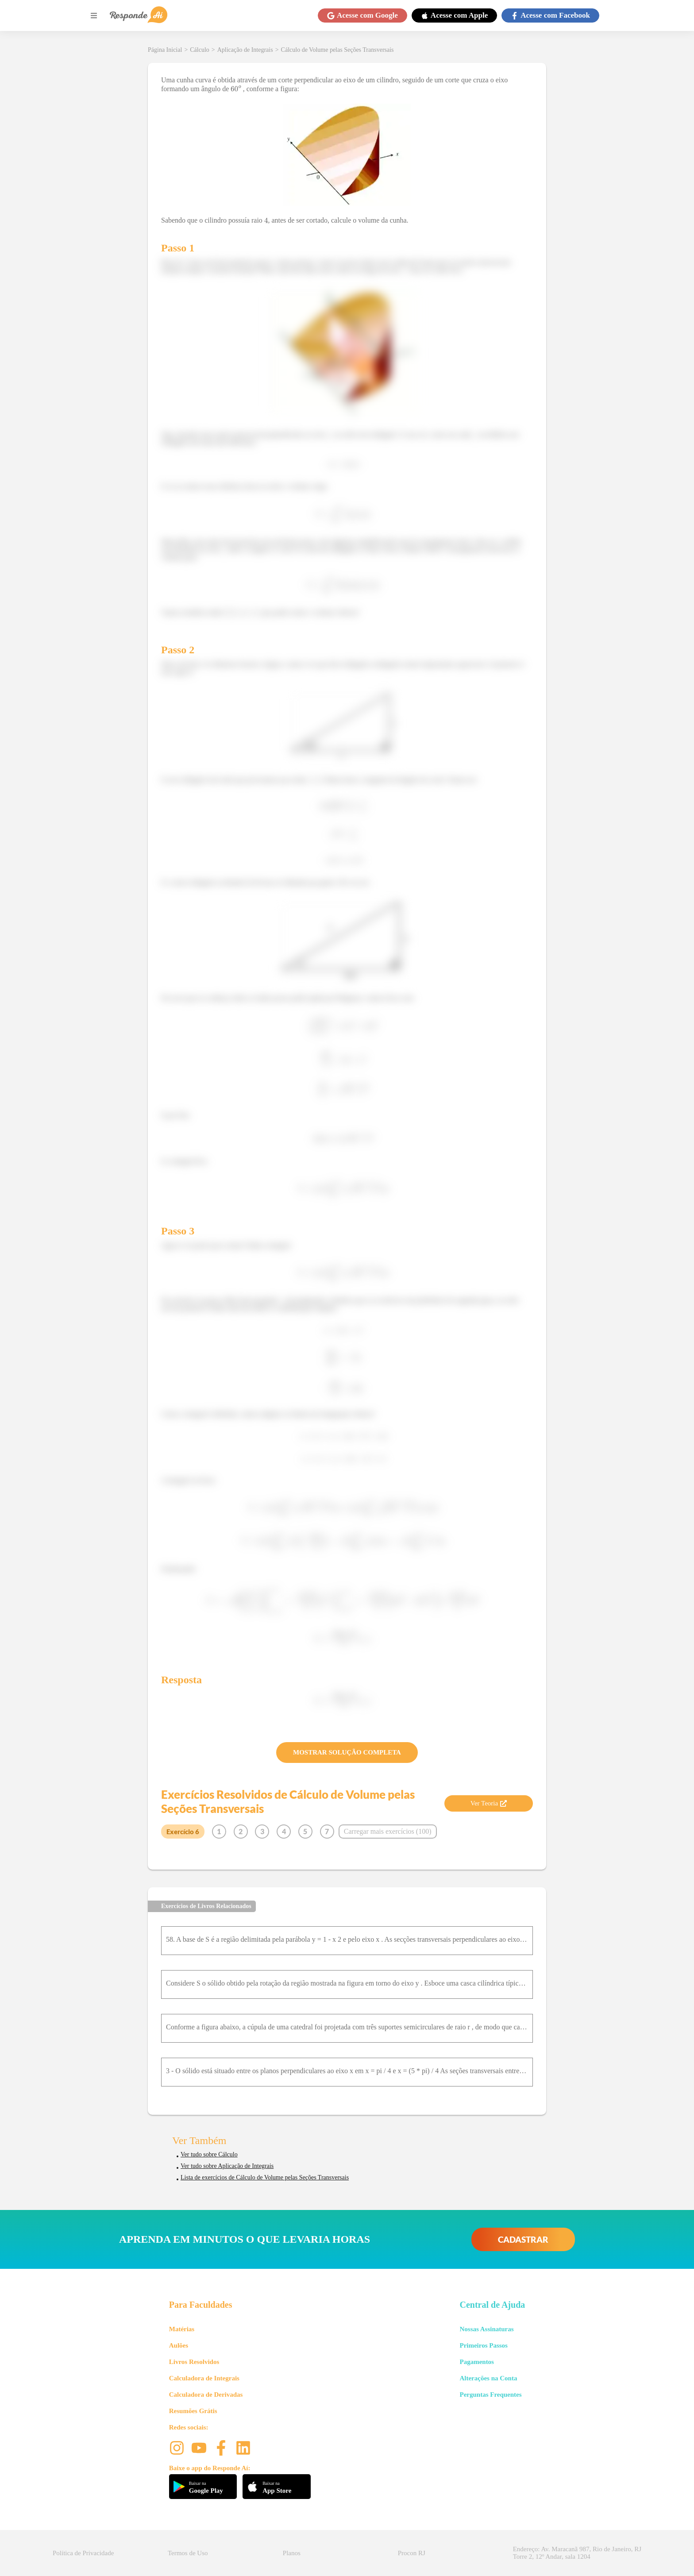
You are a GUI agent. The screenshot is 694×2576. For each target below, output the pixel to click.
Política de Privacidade (83, 2553)
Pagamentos (476, 2361)
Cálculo (199, 49)
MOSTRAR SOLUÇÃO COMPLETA (347, 1752)
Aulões (178, 2345)
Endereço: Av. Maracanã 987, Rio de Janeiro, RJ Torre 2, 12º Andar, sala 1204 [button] (577, 2552)
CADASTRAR (523, 2239)
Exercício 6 (182, 1832)
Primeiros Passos (483, 2345)
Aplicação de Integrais (245, 49)
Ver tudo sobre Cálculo (209, 2154)
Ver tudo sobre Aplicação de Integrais (227, 2166)
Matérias (181, 2329)
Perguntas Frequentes (490, 2394)
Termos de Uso (188, 2553)
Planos (292, 2553)
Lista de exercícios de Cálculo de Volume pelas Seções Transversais (265, 2177)
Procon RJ (411, 2553)
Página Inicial (165, 49)
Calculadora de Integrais (204, 2378)
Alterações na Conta (488, 2378)
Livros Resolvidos (194, 2361)
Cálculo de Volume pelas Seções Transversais (337, 49)
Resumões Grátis (193, 2410)
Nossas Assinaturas (486, 2329)
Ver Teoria (488, 1803)
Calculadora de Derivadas (206, 2394)
